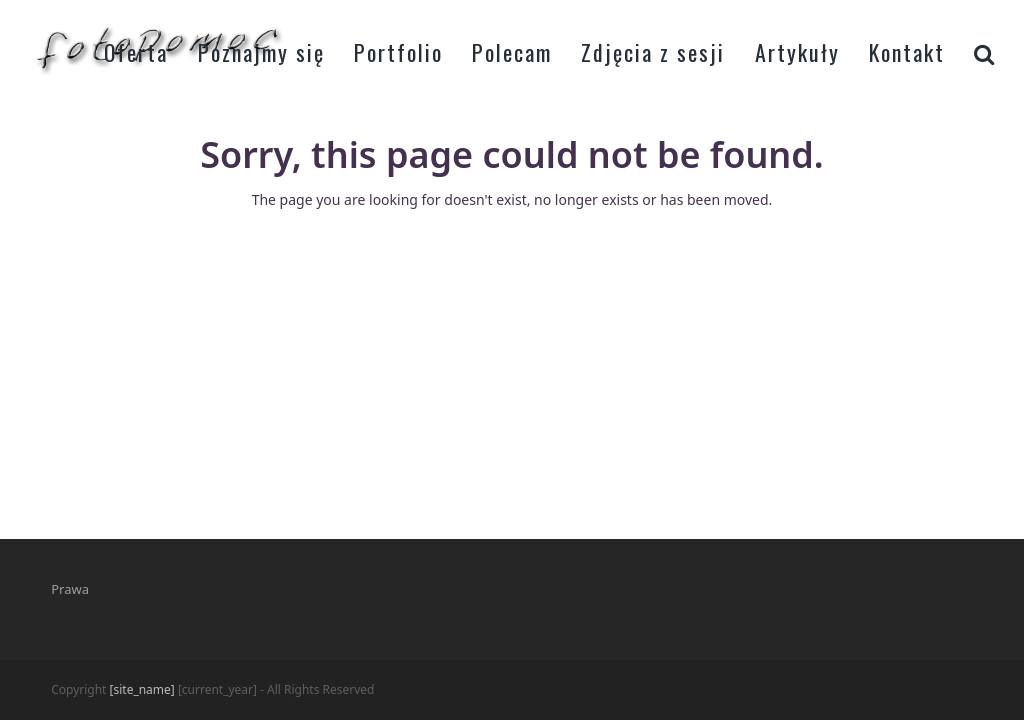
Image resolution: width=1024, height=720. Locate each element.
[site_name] (142, 689)
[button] (984, 50)
